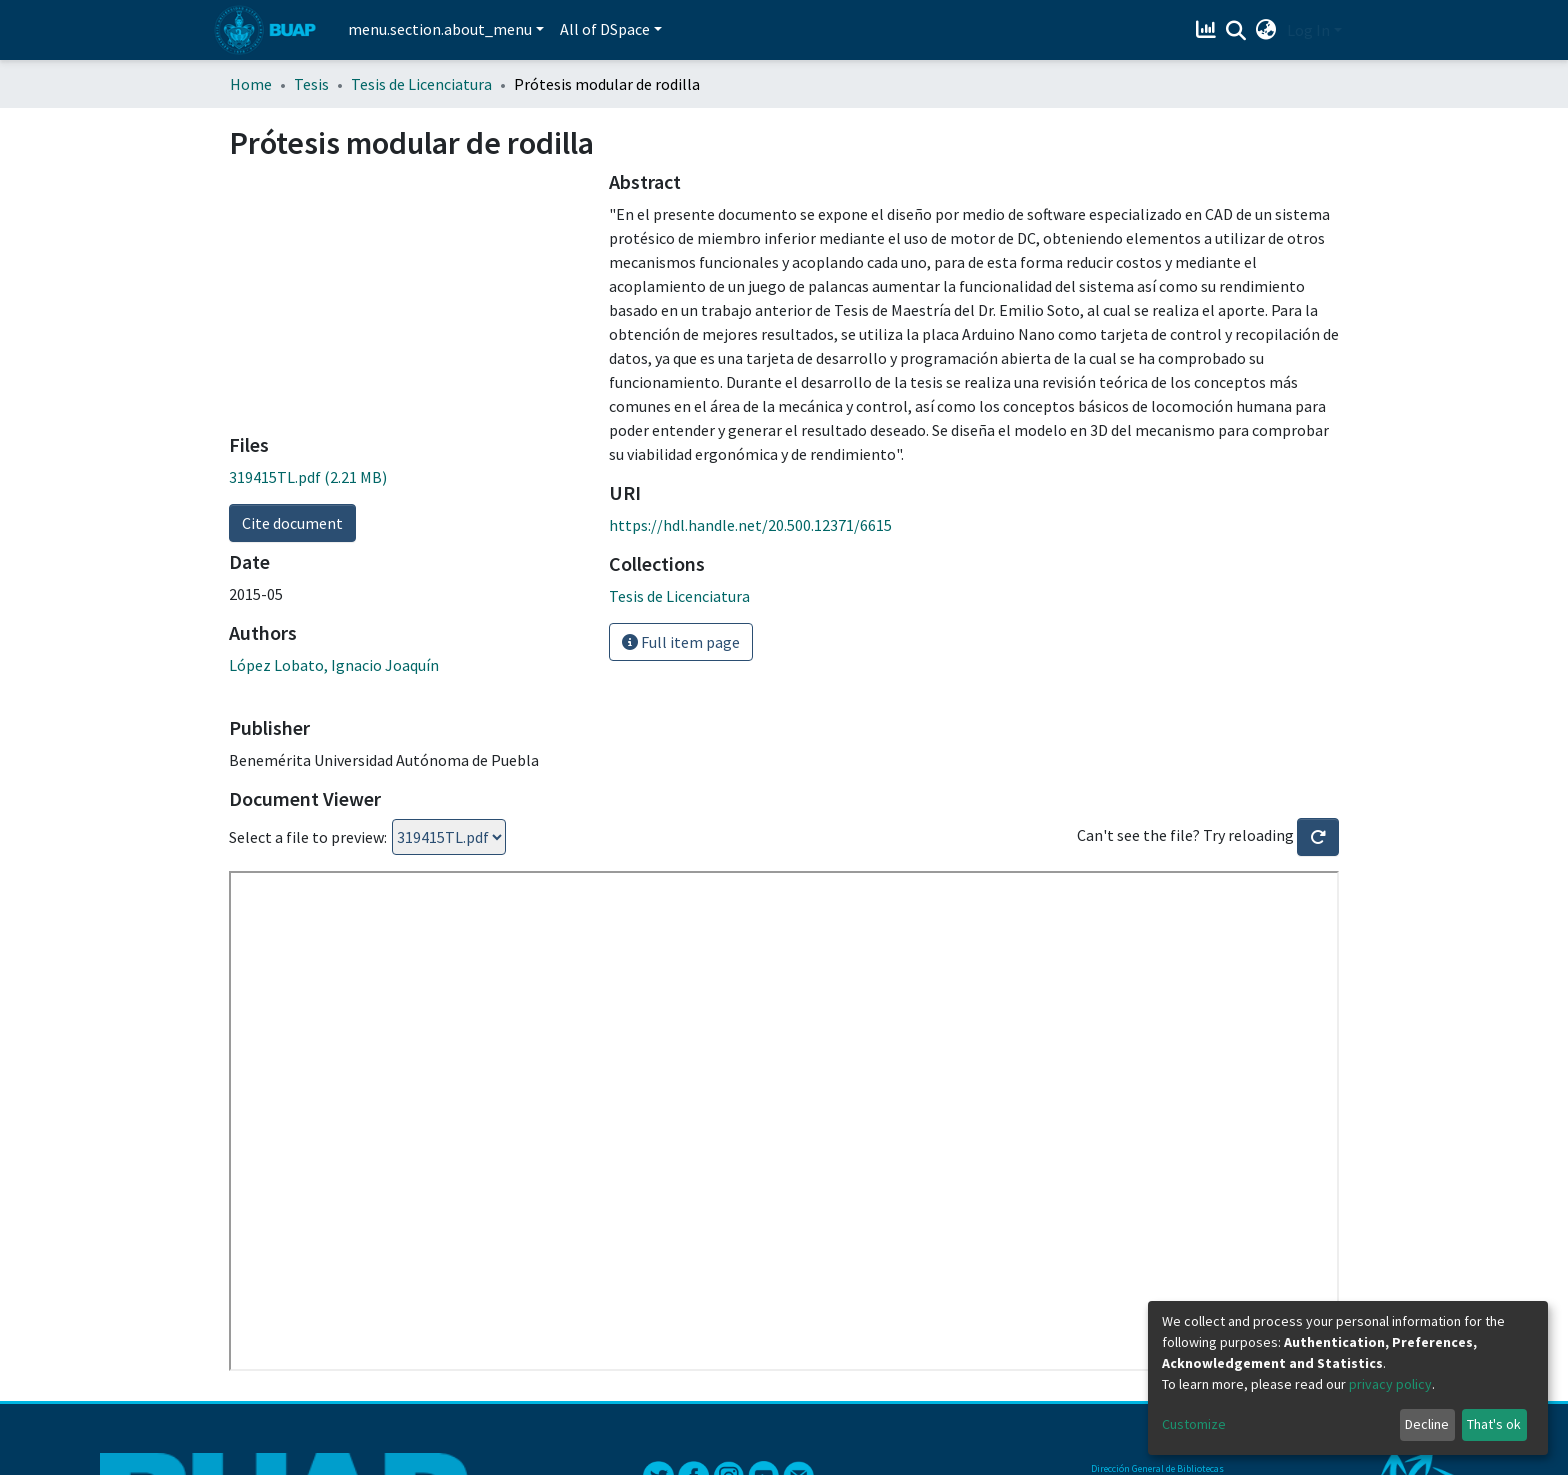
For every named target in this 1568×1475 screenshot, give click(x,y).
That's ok (1494, 1424)
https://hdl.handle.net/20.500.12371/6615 (750, 525)
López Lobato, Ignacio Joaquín (334, 665)
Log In (1308, 30)
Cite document (292, 523)
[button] (1266, 30)
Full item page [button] (681, 642)
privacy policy (1390, 1384)
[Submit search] (1236, 31)
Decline (1427, 1424)
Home (251, 84)
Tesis (311, 84)
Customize (1194, 1424)
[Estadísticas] (1208, 30)
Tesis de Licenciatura (421, 84)
